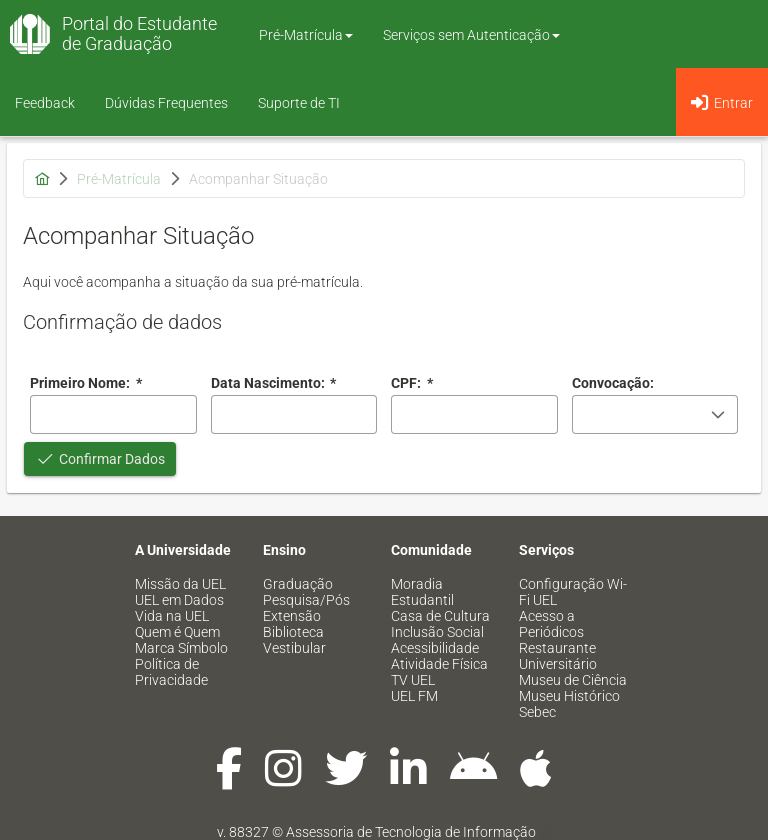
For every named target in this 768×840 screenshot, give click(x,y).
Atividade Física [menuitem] (439, 664)
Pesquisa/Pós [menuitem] (306, 600)
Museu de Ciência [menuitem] (573, 680)
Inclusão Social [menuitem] (437, 632)
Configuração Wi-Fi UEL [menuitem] (573, 592)
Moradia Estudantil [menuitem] (422, 592)
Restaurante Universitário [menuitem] (558, 656)
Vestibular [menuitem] (294, 648)
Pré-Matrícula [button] (306, 35)
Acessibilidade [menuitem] (435, 648)
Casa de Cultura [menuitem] (440, 616)
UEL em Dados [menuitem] (179, 600)
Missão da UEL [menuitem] (180, 584)
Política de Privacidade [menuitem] (171, 672)
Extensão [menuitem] (292, 616)
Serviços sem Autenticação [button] (471, 35)
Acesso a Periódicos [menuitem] (551, 624)
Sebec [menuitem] (537, 712)
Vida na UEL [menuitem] (172, 616)
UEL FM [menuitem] (414, 696)
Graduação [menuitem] (298, 584)
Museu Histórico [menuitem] (569, 696)
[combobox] (294, 414)
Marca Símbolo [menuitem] (181, 648)
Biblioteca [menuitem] (293, 632)
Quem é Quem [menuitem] (177, 632)
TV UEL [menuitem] (413, 680)
